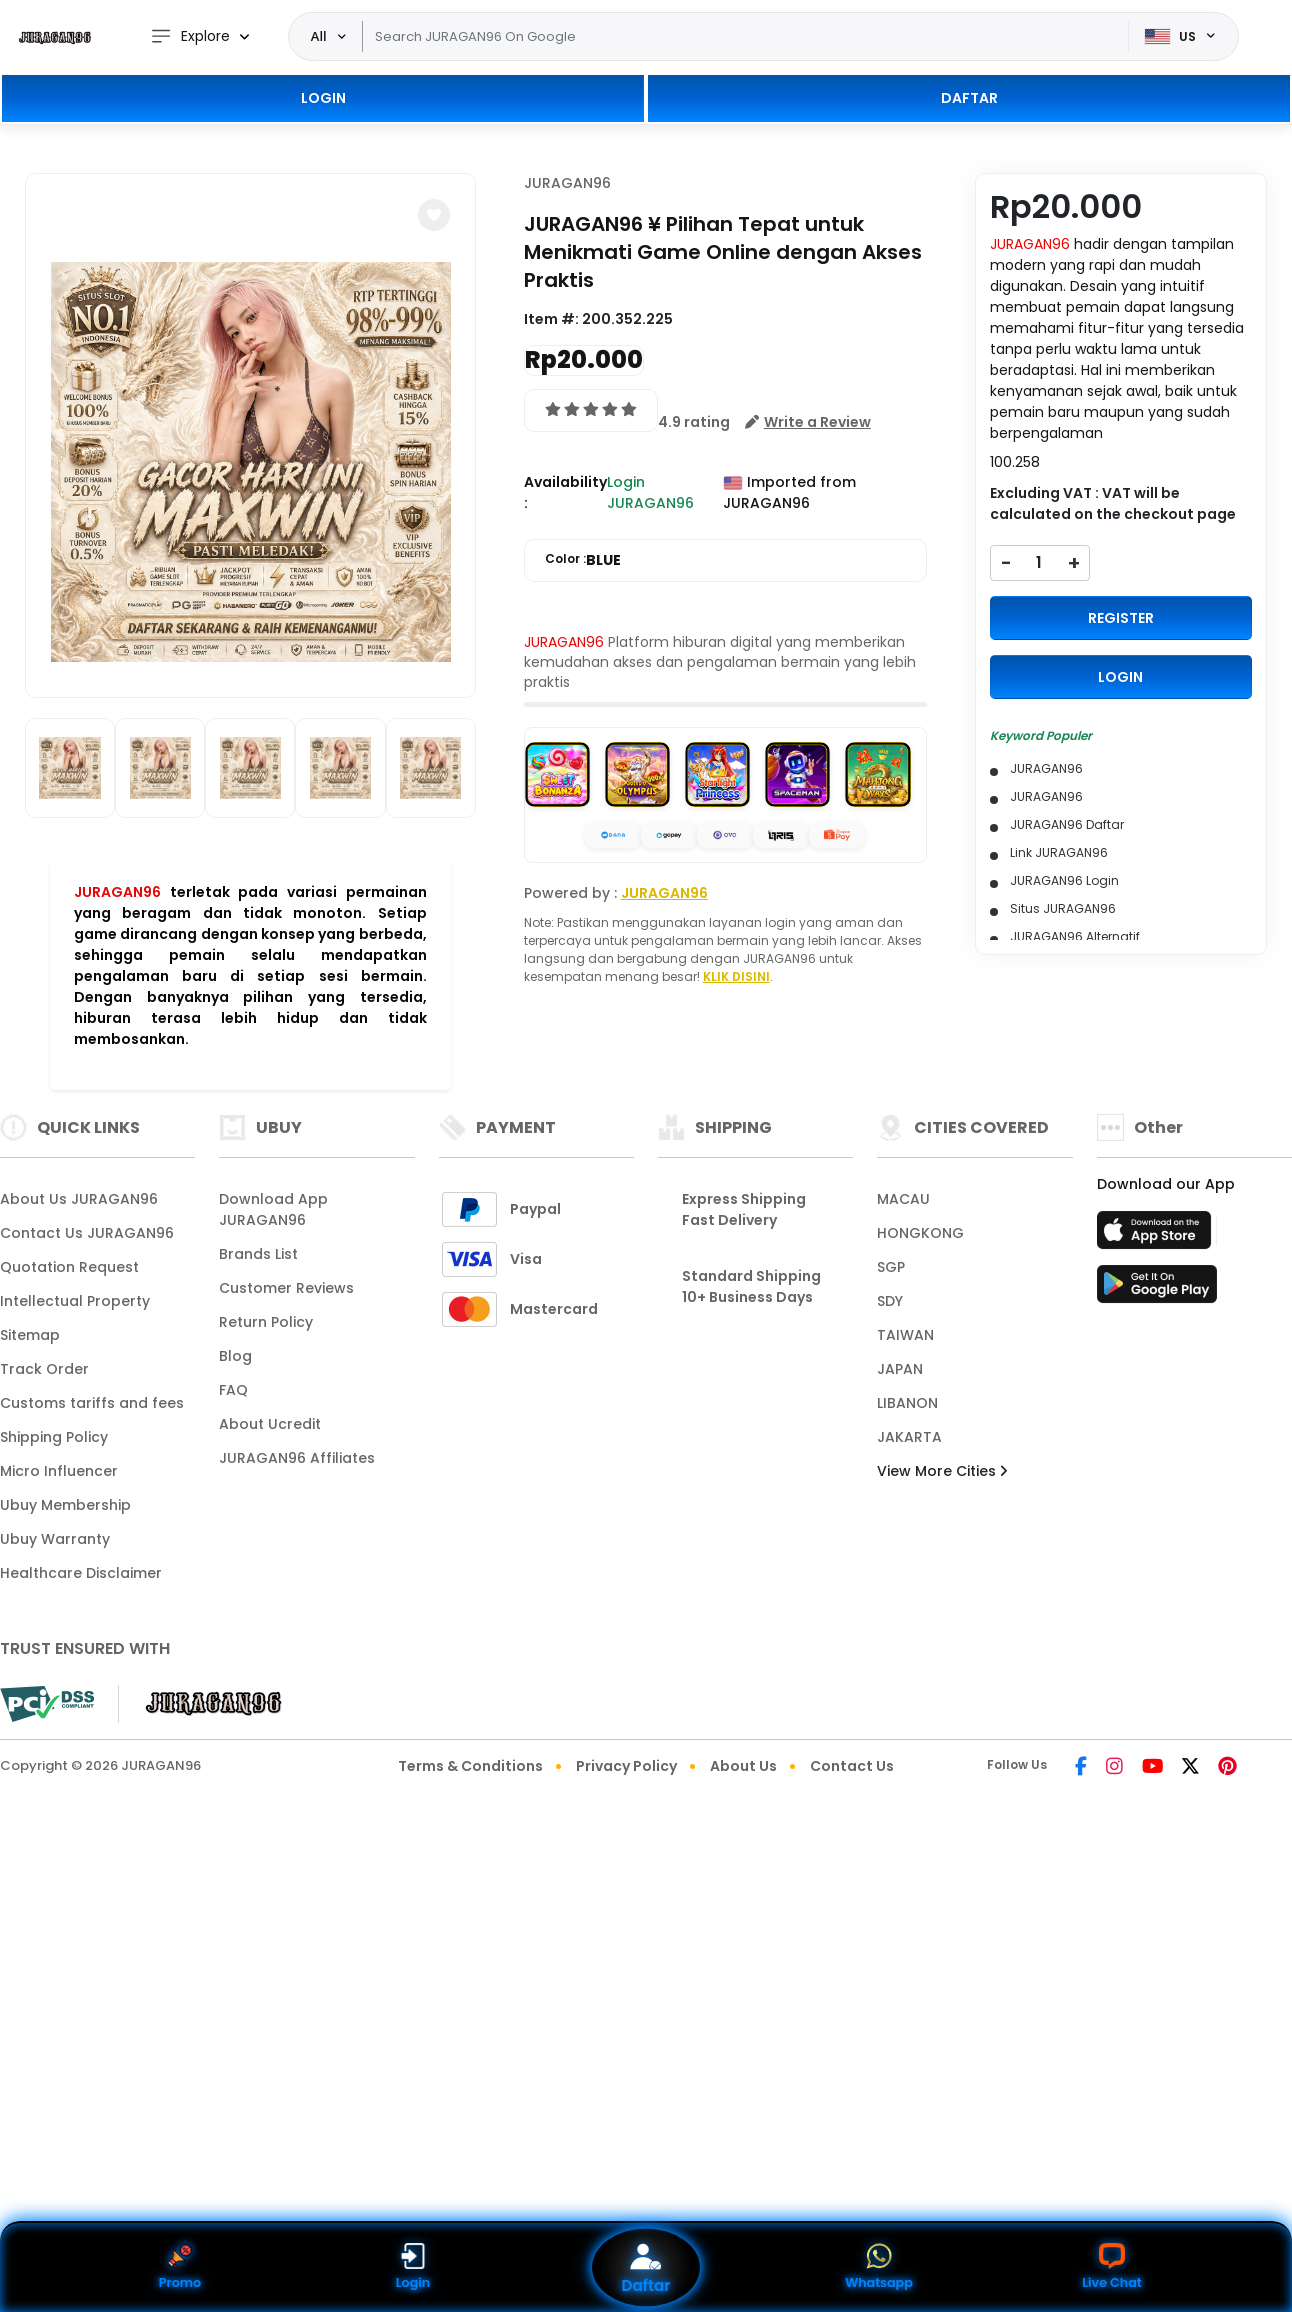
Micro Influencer (59, 1471)
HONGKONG (920, 1233)
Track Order (44, 1369)
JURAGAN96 (117, 892)
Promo (179, 2267)
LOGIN (323, 98)
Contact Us (852, 1766)
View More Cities (942, 1471)
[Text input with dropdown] (745, 37)
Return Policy (266, 1322)
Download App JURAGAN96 (273, 1209)
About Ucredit (270, 1424)
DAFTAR (969, 98)
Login (412, 2267)
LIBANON (907, 1403)
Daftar (646, 2267)
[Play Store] (1157, 1290)
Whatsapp (878, 2267)
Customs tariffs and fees (92, 1403)
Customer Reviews (286, 1288)
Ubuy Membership (65, 1505)
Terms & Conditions (470, 1766)
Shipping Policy (54, 1437)
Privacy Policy (626, 1766)
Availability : (565, 492)
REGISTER (1121, 618)
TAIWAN (905, 1335)
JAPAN (900, 1369)
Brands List (258, 1254)
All (319, 36)
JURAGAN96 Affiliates (297, 1458)
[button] (434, 215)
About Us (743, 1766)
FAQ (233, 1390)
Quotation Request (69, 1267)
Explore (190, 36)
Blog (235, 1356)
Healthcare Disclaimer (81, 1573)
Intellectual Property (75, 1301)
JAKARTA (909, 1437)
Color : (583, 560)
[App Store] (1157, 1236)
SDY (890, 1301)
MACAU (903, 1199)
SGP (891, 1267)
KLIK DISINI (736, 976)
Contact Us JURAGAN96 (87, 1233)
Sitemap (30, 1335)
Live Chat (1112, 2267)
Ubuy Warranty (55, 1539)
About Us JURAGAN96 (79, 1199)
